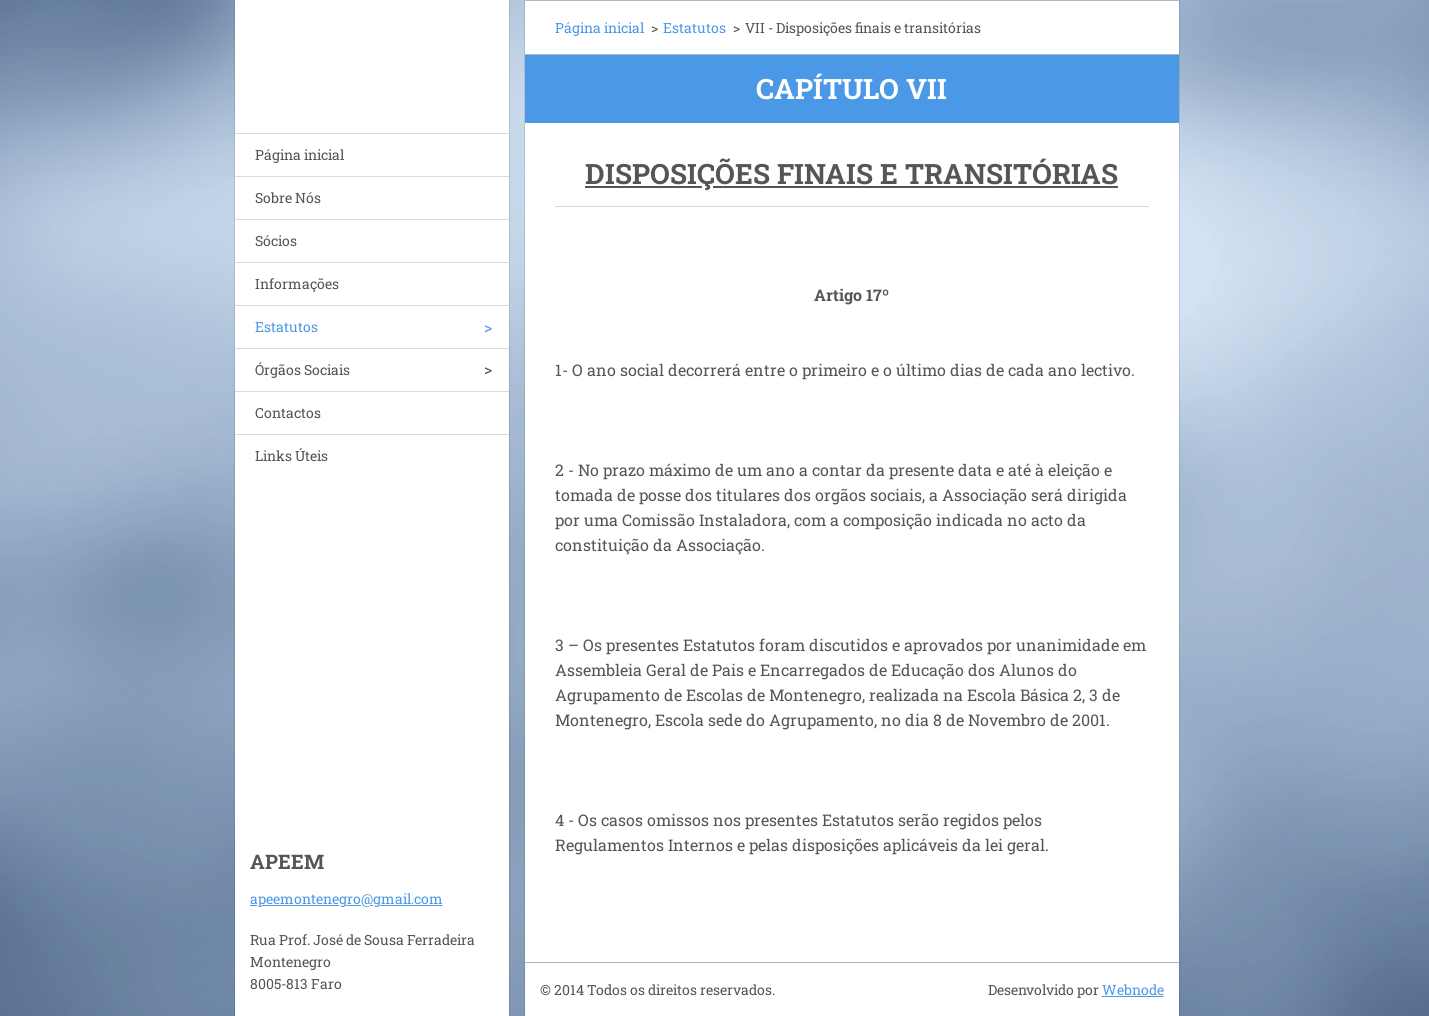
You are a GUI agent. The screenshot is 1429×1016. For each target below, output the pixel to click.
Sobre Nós (288, 197)
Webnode (1133, 989)
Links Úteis (291, 455)
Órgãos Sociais (302, 369)
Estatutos (286, 326)
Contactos (288, 412)
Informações (297, 283)
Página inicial (299, 154)
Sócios (276, 240)
